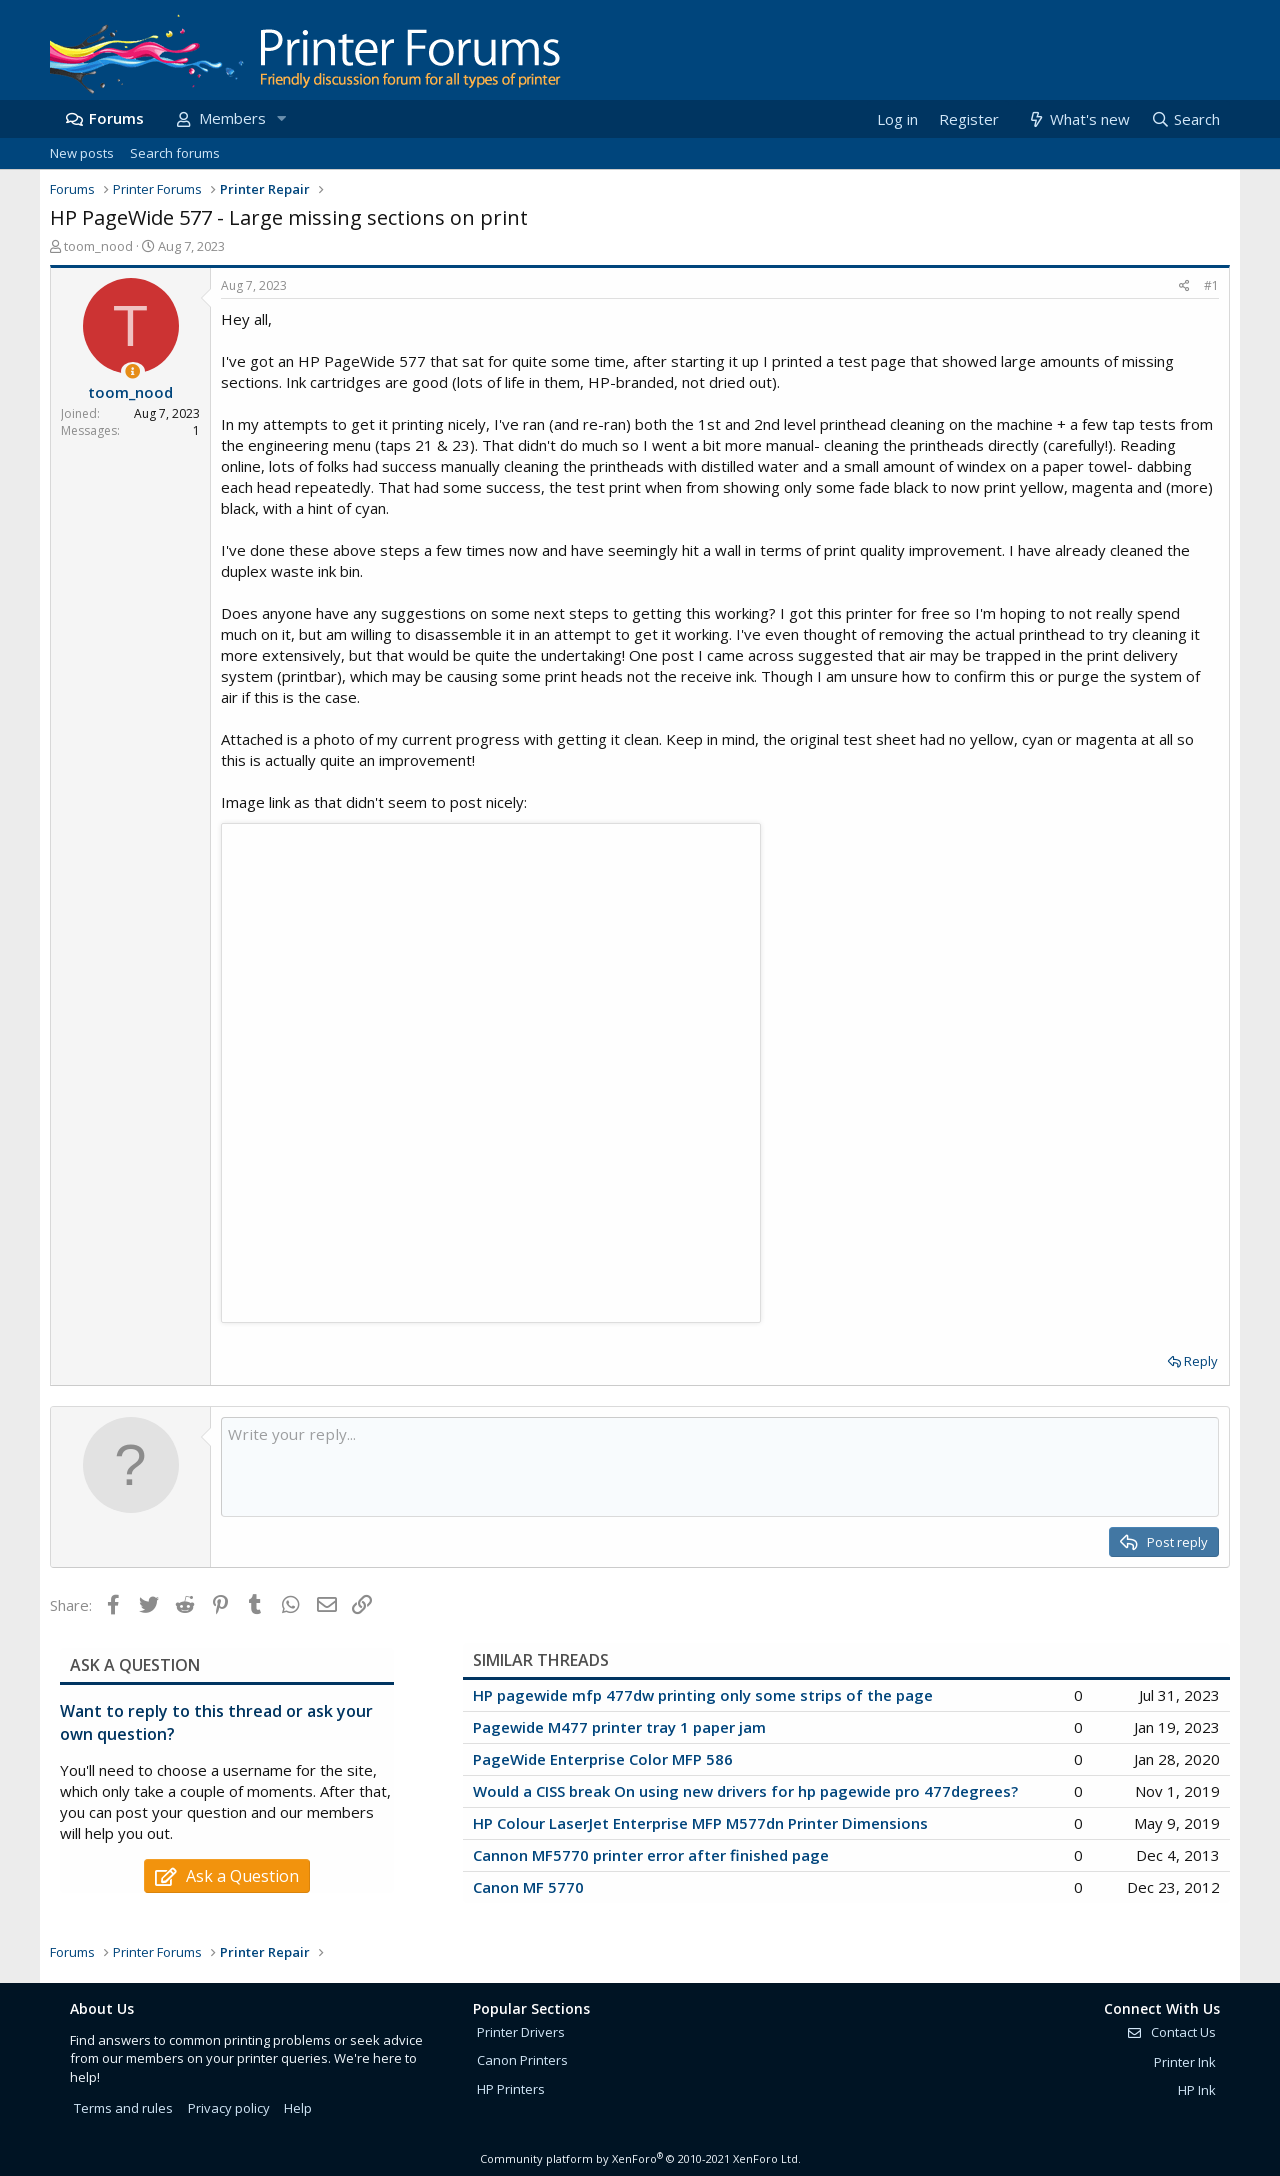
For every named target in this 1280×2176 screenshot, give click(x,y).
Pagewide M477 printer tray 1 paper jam (619, 1727)
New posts (82, 153)
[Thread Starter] (132, 371)
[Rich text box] (720, 1467)
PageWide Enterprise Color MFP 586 (603, 1759)
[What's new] (1077, 119)
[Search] (1185, 119)
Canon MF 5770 (528, 1887)
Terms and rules (123, 2108)
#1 (1211, 285)
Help (298, 2108)
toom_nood (98, 246)
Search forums (175, 153)
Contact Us (1171, 2032)
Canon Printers (522, 2060)
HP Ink (1197, 2090)
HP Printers (511, 2089)
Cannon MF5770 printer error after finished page (651, 1855)
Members (232, 118)
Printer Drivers (521, 2032)
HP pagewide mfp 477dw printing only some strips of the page (703, 1695)
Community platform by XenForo (640, 2158)
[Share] (1184, 286)
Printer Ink (1185, 2062)
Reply (1201, 1361)
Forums (116, 118)
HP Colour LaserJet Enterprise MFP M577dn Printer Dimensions (700, 1823)
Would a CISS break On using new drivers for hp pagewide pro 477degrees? (745, 1791)
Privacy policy (229, 2108)
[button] (281, 118)
